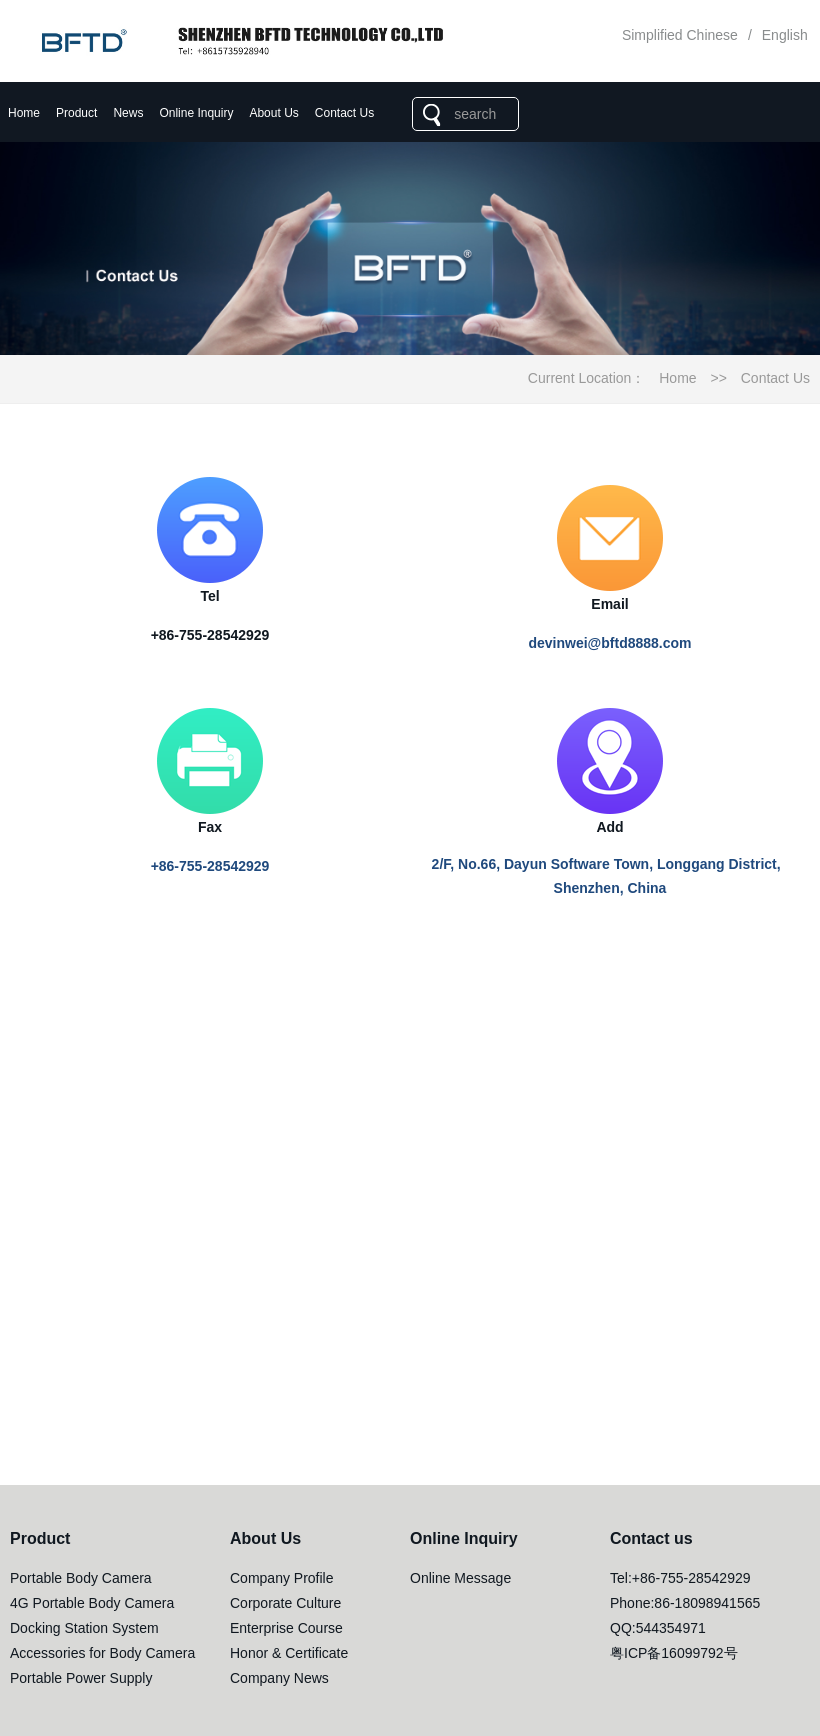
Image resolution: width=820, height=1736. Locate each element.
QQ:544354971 (658, 1628)
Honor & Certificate (289, 1653)
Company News (279, 1678)
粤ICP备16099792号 (674, 1653)
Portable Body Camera (81, 1578)
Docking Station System (84, 1628)
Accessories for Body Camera (102, 1653)
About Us (273, 113)
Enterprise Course (286, 1628)
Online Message (460, 1578)
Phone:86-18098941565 (685, 1603)
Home (24, 113)
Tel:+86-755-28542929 (680, 1578)
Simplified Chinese (680, 35)
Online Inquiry (196, 113)
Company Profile (282, 1578)
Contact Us (344, 113)
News (128, 113)
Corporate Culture (285, 1603)
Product (76, 113)
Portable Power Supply (81, 1678)
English (785, 35)
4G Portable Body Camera (92, 1603)
